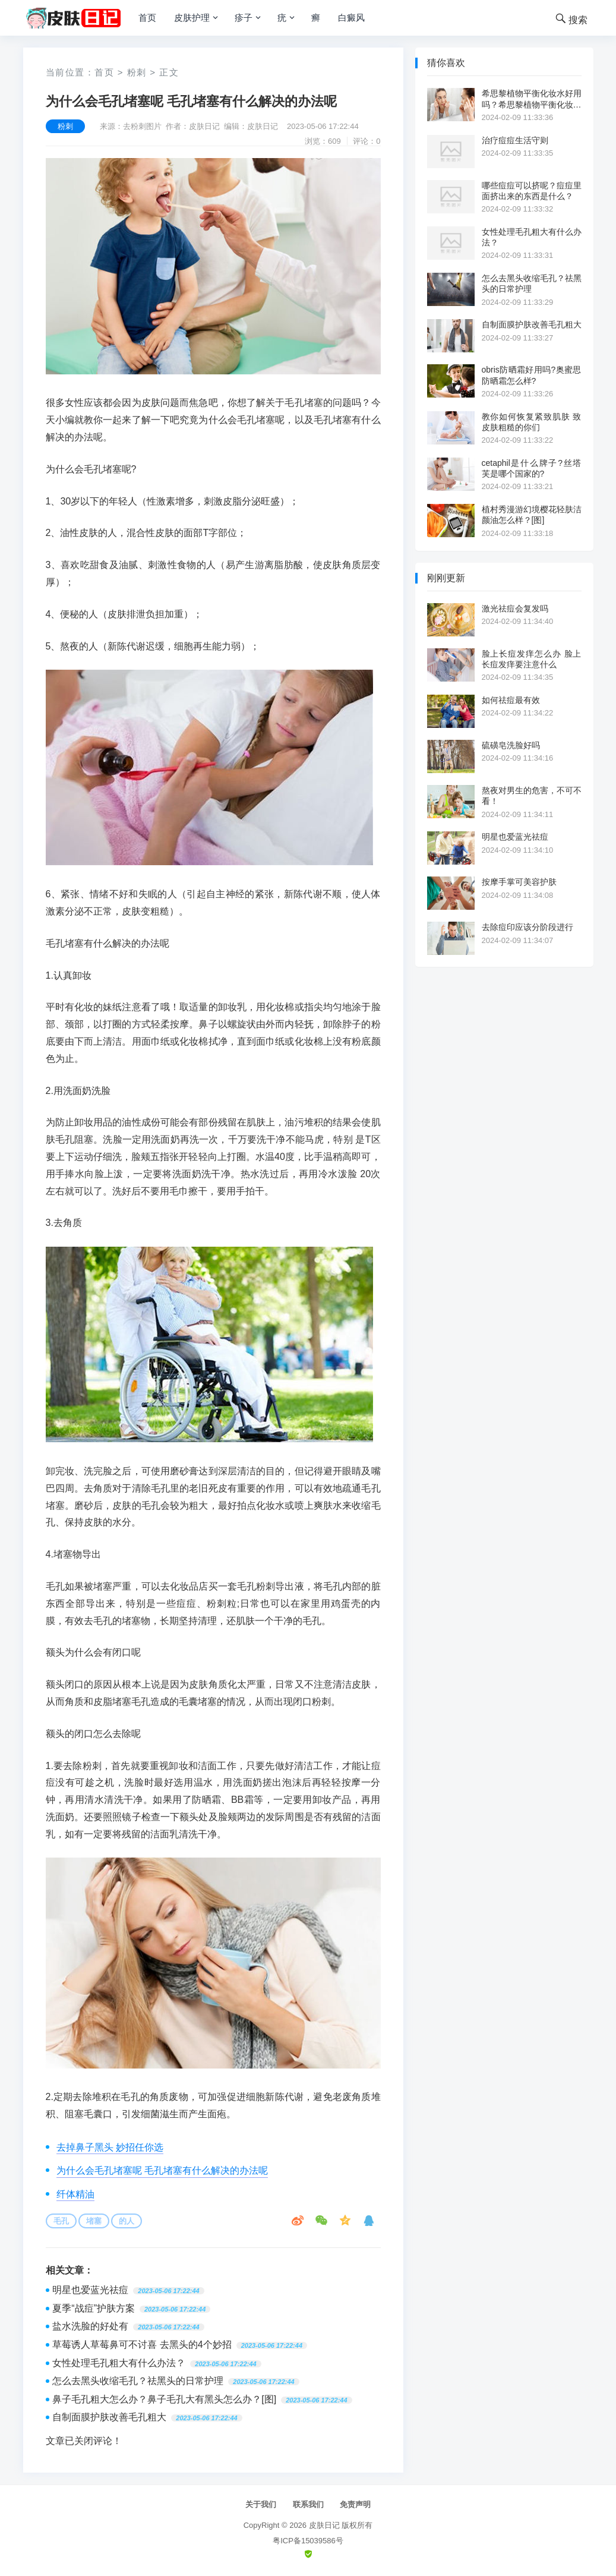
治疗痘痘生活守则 (515, 140)
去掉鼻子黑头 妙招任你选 (109, 2147)
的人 (126, 2220)
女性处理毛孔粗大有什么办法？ (118, 2363)
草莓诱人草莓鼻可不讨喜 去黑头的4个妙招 (141, 2344)
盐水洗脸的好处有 (90, 2326)
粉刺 (137, 72)
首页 (147, 17)
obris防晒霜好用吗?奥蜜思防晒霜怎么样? (532, 375)
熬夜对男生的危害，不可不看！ (532, 796)
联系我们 (308, 2504)
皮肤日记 (324, 2525)
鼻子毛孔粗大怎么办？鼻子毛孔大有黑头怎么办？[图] (164, 2399)
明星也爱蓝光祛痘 (90, 2290)
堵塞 (94, 2220)
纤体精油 (75, 2194)
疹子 (243, 17)
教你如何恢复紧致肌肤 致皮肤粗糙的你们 (532, 422)
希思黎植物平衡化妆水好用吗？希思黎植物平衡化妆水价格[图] (532, 99)
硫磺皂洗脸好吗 (511, 745)
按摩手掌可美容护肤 (519, 882)
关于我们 (260, 2504)
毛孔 (61, 2220)
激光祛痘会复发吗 (515, 608)
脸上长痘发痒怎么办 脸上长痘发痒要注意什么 (532, 659)
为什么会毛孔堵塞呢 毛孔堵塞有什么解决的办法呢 (162, 2170)
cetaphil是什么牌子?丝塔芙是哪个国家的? (532, 468)
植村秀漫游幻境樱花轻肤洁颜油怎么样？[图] (532, 515)
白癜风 (351, 17)
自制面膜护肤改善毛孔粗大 (109, 2417)
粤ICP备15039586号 (308, 2540)
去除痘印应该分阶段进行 (527, 927)
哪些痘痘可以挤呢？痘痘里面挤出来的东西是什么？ (532, 191)
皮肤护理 (192, 17)
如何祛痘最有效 (511, 700)
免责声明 (355, 2504)
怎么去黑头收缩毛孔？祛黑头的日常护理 (137, 2381)
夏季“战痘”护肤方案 (93, 2308)
